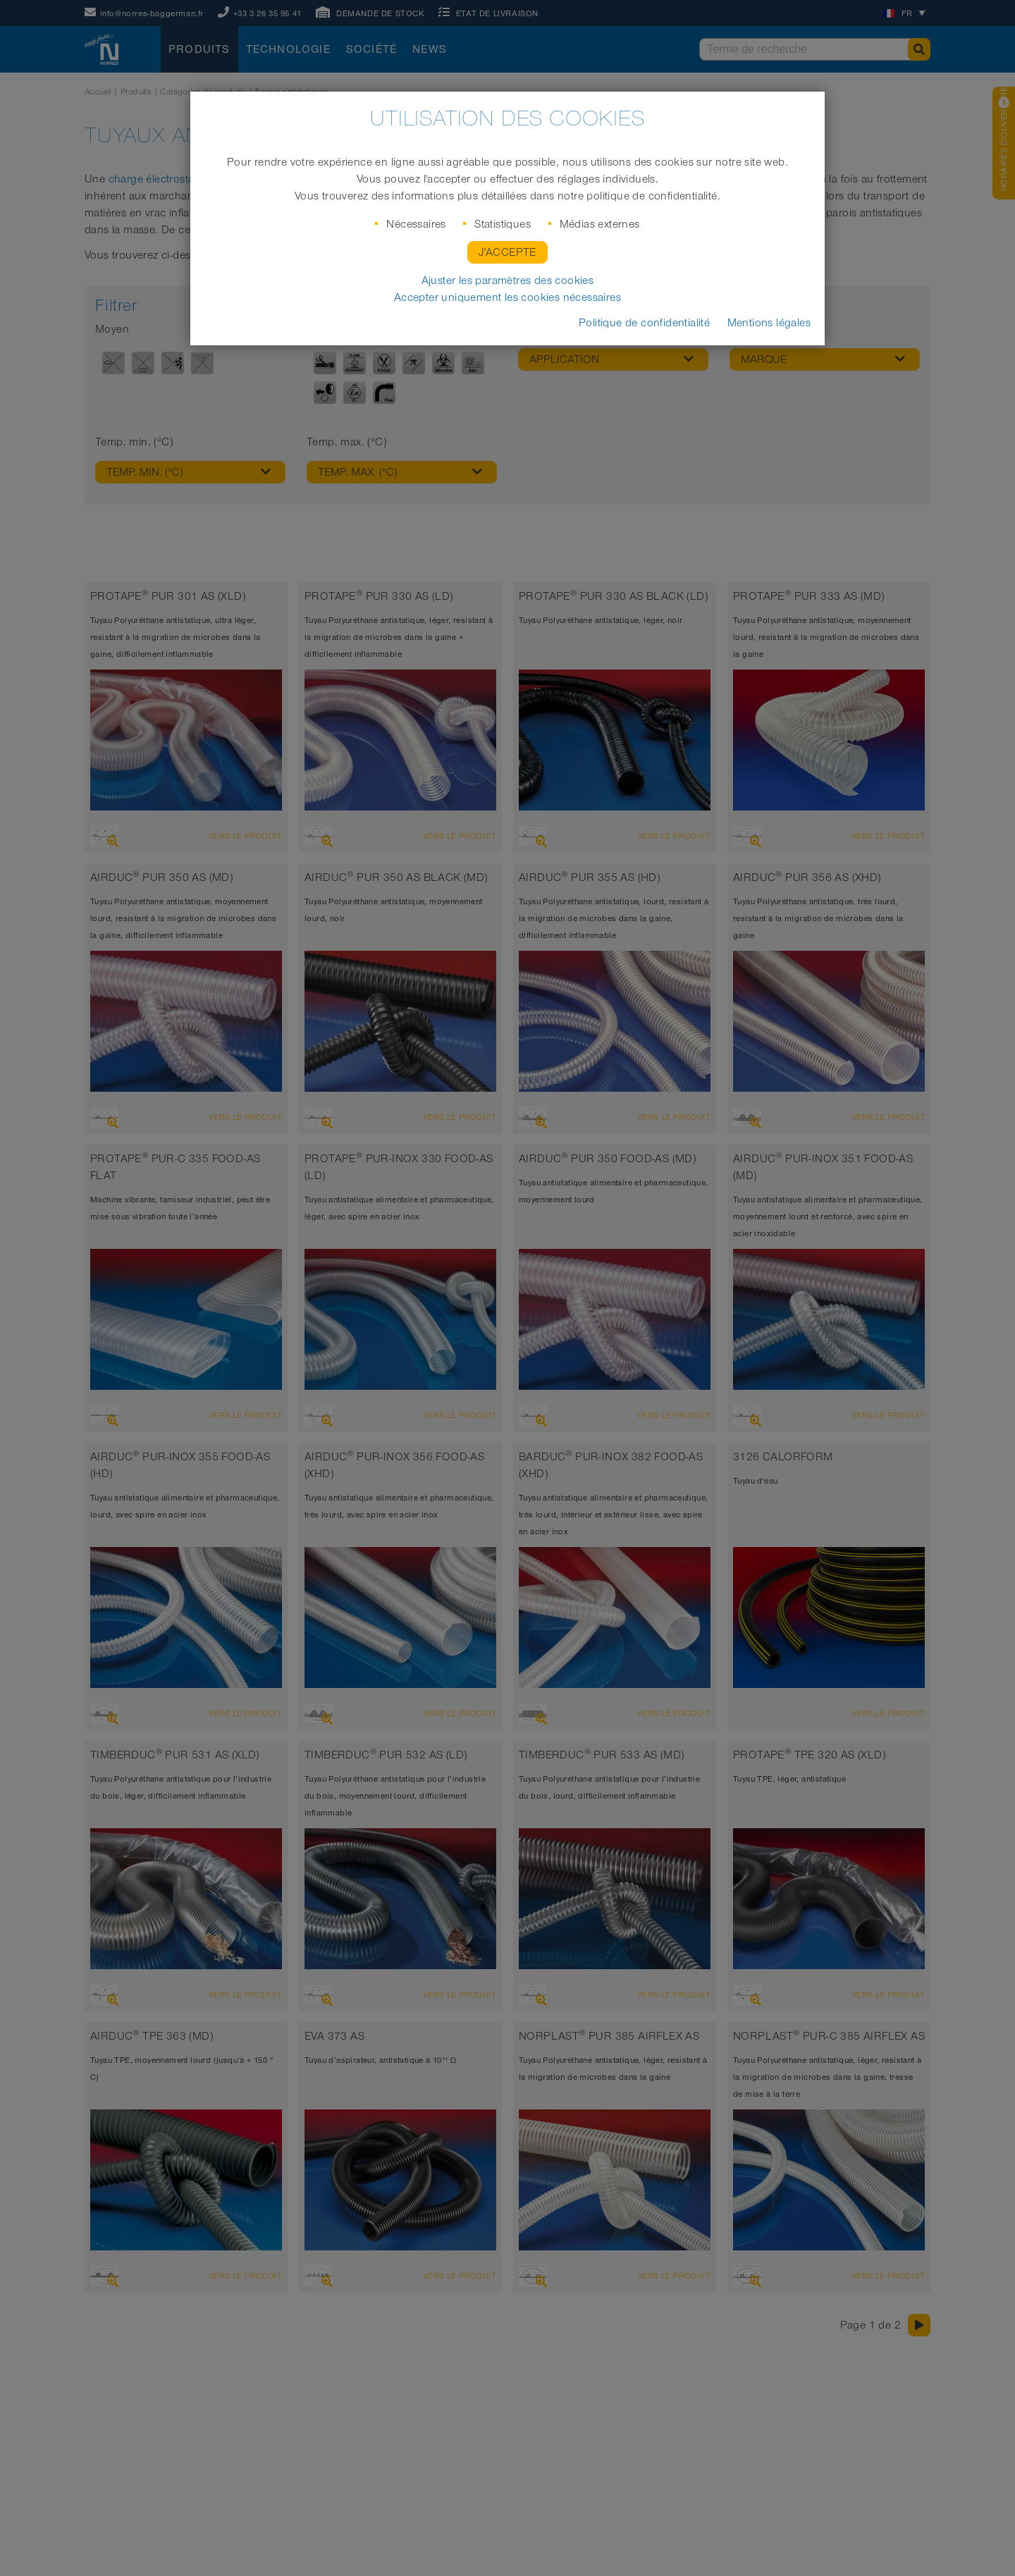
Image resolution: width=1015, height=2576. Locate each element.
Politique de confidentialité (644, 322)
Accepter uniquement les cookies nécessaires (507, 297)
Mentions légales (769, 322)
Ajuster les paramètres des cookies (508, 280)
